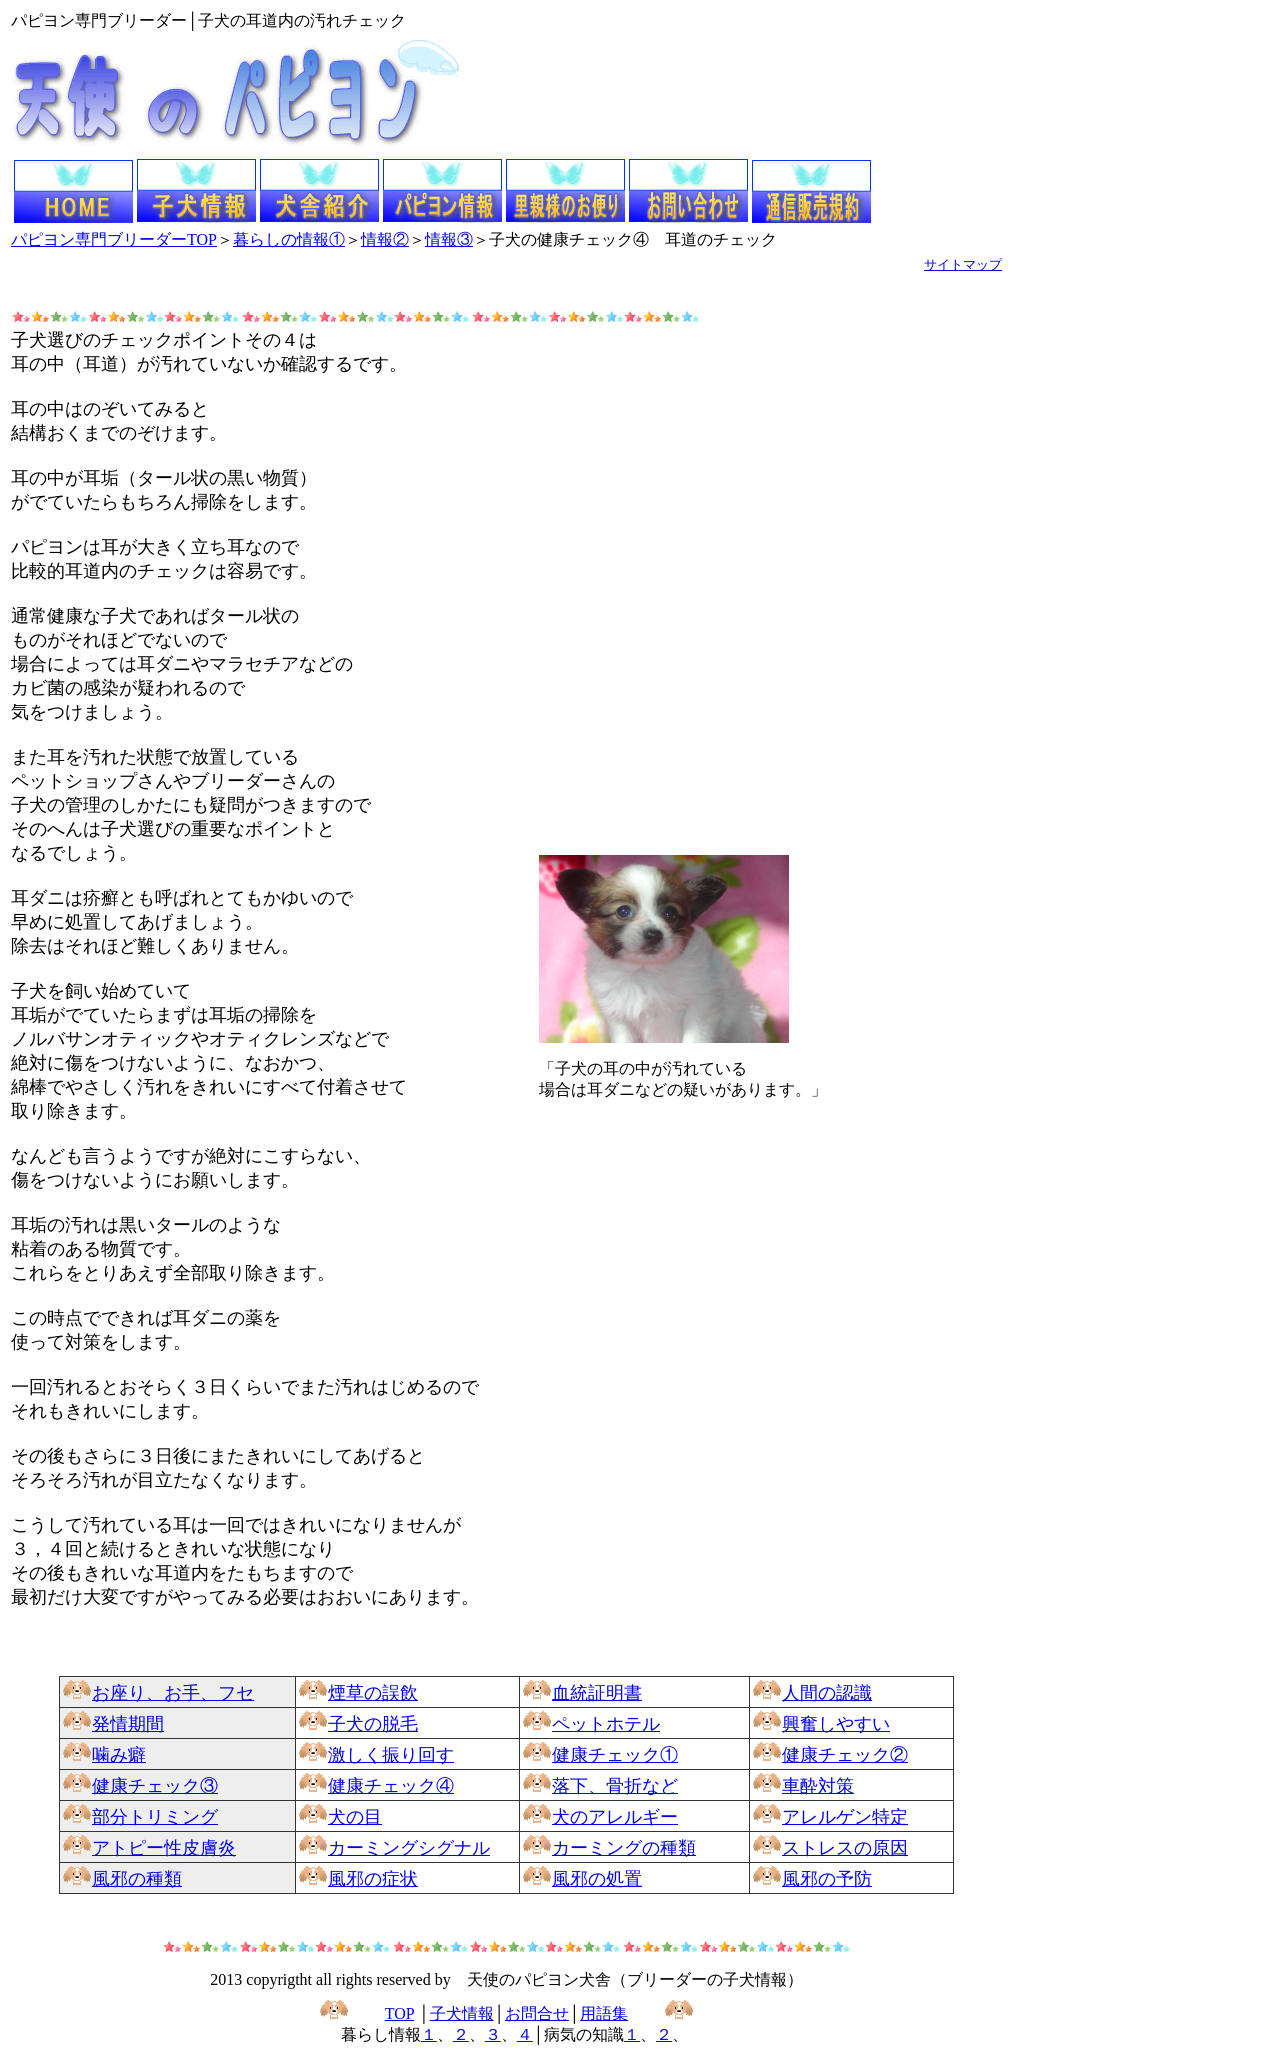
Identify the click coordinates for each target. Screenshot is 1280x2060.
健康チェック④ (391, 1786)
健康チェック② (845, 1755)
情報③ (449, 239)
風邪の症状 (373, 1879)
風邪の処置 (597, 1879)
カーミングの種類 (624, 1848)
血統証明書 (597, 1693)
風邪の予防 (827, 1879)
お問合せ (537, 2013)
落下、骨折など (615, 1786)
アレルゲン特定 (845, 1817)
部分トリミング (155, 1817)
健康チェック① (615, 1755)
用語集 (604, 2013)
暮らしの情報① (289, 239)
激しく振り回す (391, 1755)
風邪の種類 (137, 1879)
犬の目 (355, 1817)
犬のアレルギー (615, 1817)
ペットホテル (606, 1724)
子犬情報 (462, 2013)
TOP (399, 2013)
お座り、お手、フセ (173, 1693)
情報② (385, 239)
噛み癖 (119, 1755)
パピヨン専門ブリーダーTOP (114, 239)
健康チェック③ (155, 1786)
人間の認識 (827, 1693)
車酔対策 (818, 1786)
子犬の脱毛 (373, 1724)
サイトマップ (963, 264)
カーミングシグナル (409, 1848)
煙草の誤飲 (373, 1693)
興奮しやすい (836, 1724)
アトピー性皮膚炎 (164, 1848)
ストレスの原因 (845, 1848)
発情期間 (128, 1724)
